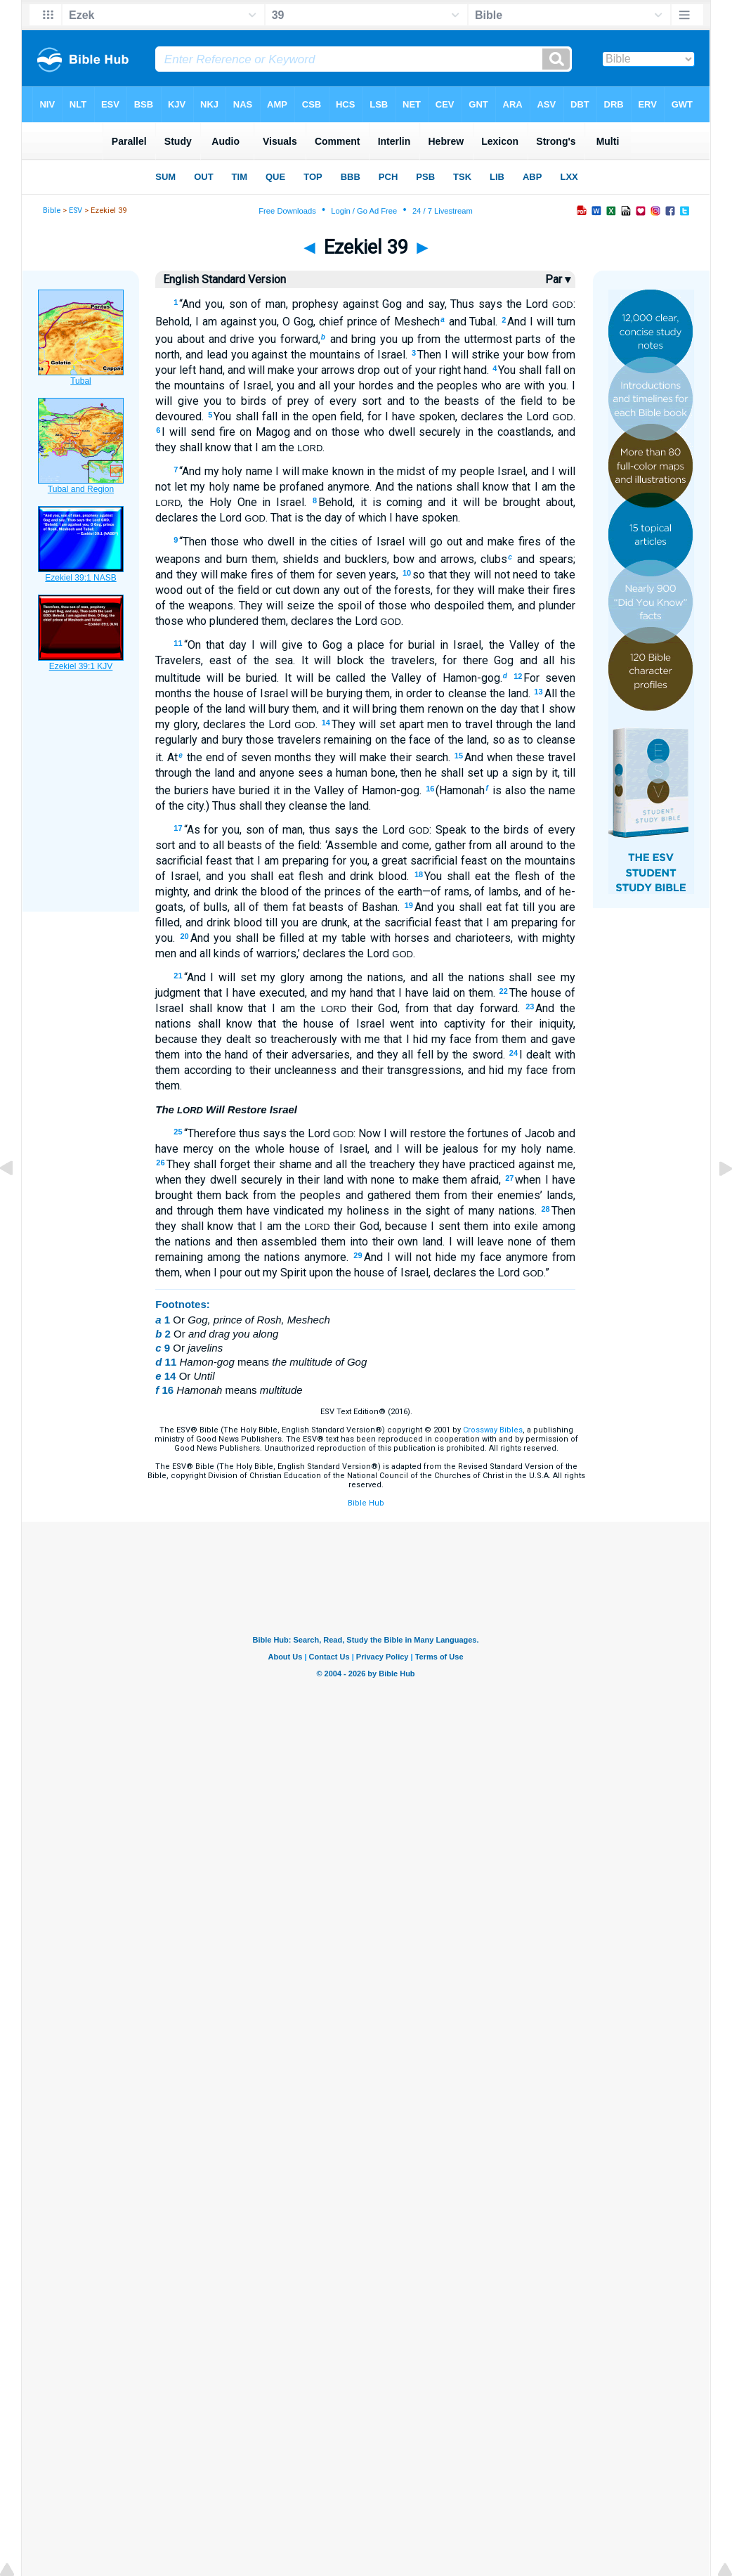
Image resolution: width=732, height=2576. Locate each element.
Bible (51, 210)
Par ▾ (557, 279)
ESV (75, 210)
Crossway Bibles (493, 1430)
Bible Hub (366, 1503)
